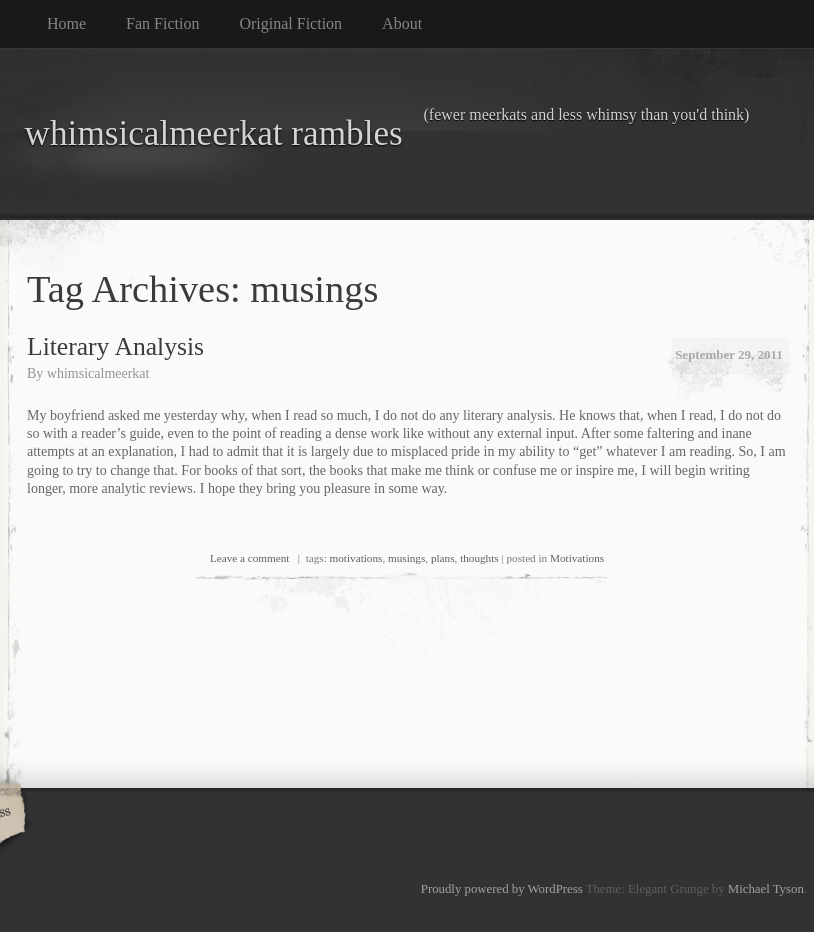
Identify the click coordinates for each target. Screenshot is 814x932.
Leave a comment (250, 558)
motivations (356, 558)
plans (443, 558)
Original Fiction (290, 23)
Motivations (577, 558)
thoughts (479, 558)
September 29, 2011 (729, 354)
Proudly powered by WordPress (502, 889)
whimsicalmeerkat (98, 373)
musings (406, 558)
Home (66, 23)
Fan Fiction (162, 23)
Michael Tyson (766, 889)
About (402, 23)
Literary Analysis (115, 346)
